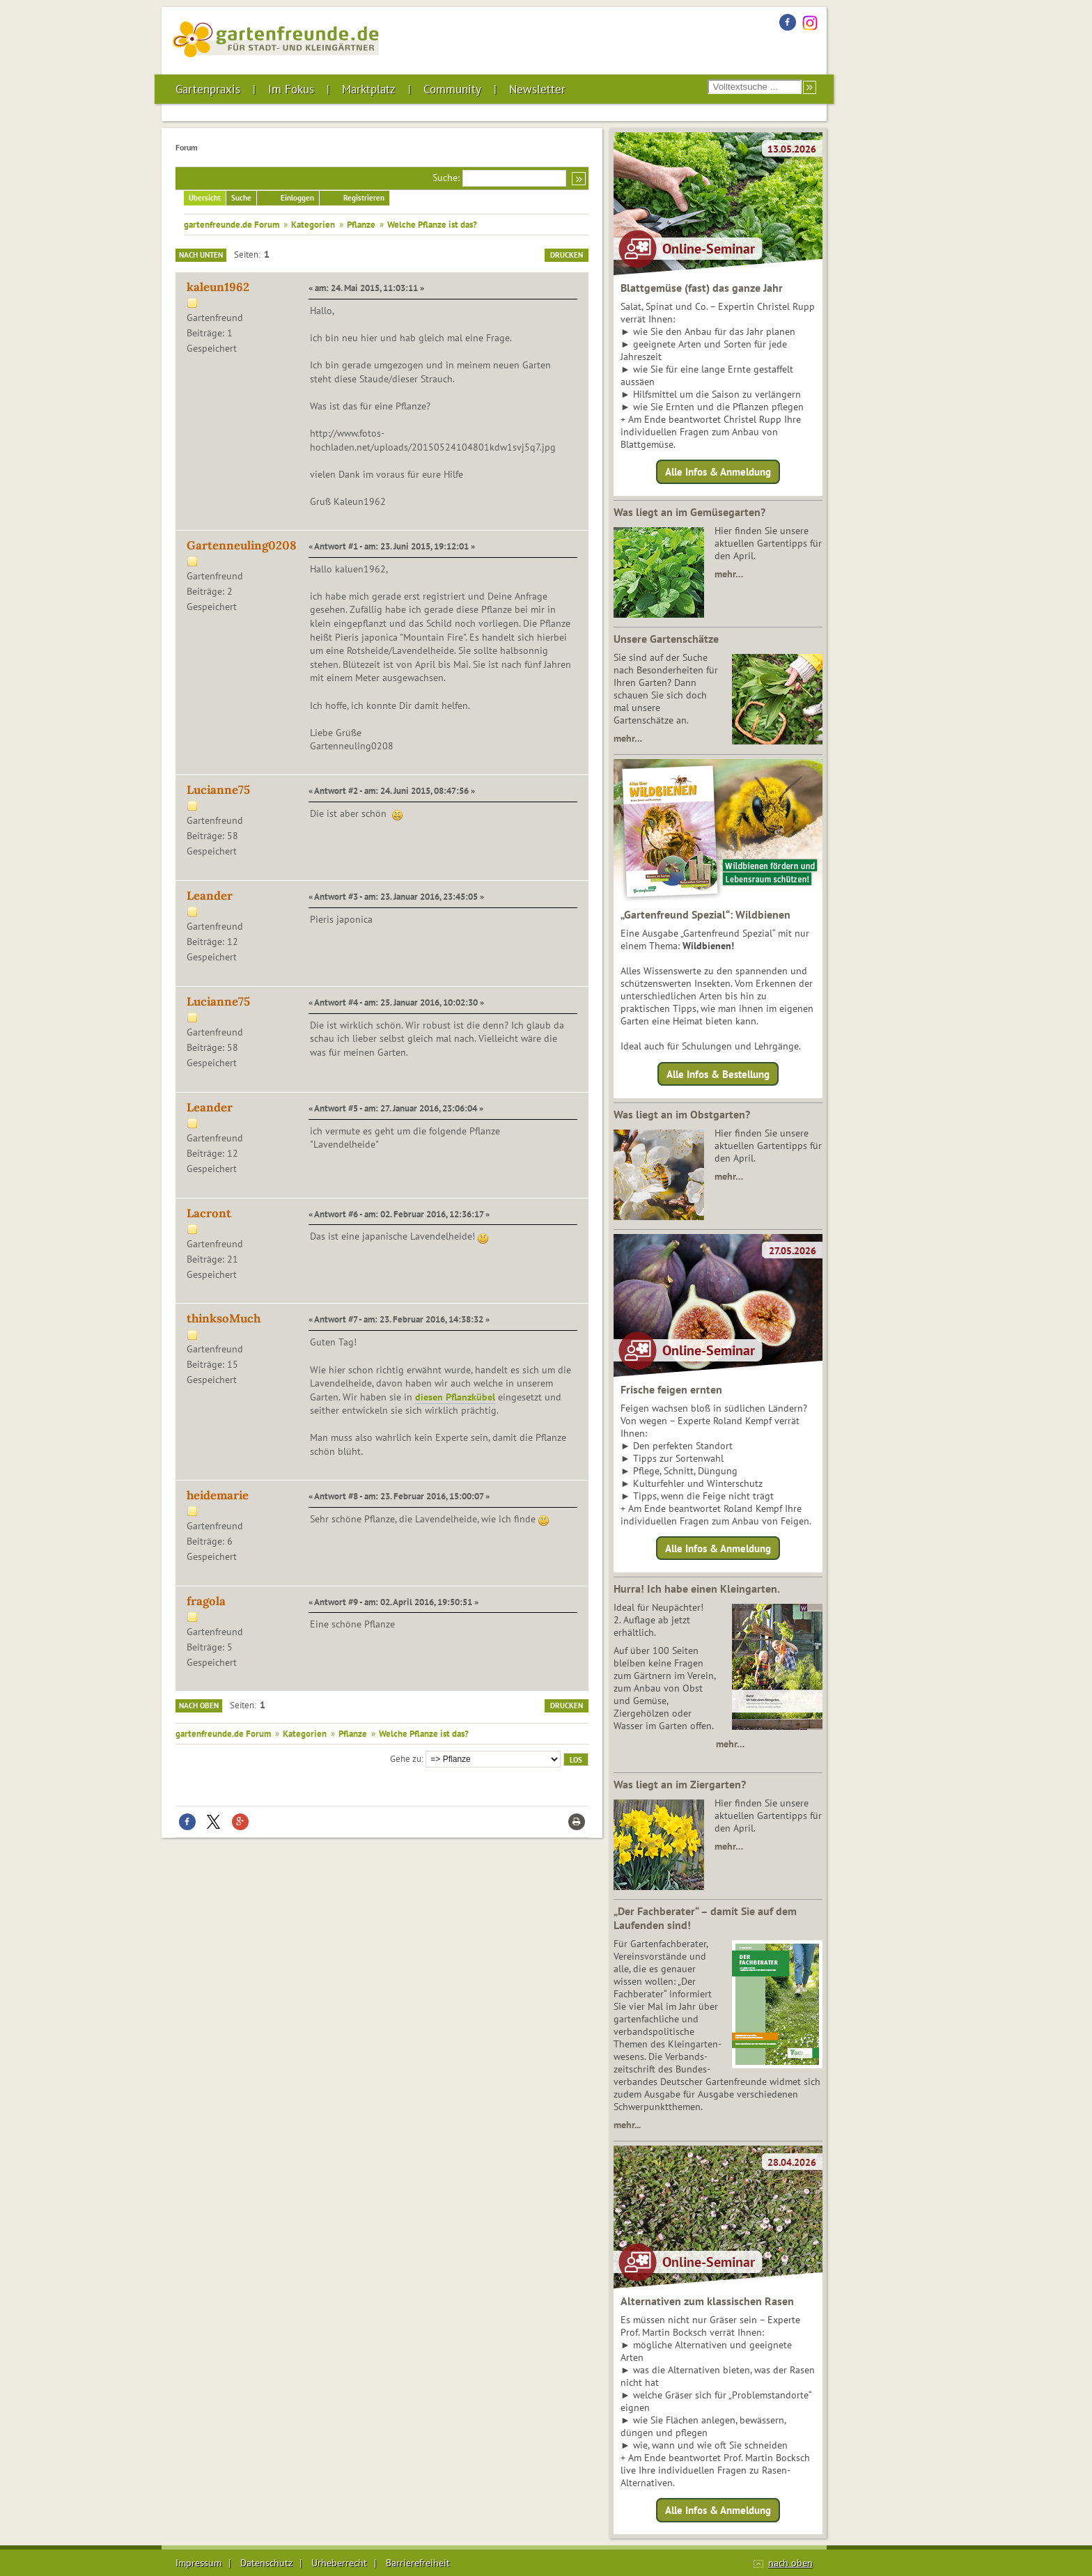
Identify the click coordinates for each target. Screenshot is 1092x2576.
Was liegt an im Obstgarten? (682, 1114)
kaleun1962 (218, 287)
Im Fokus (291, 89)
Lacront (209, 1213)
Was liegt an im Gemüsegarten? (689, 512)
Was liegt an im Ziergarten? (680, 1784)
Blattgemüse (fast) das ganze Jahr (702, 288)
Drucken (566, 255)
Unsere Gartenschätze (666, 639)
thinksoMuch (223, 1318)
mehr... (627, 2124)
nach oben (790, 2563)
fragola (206, 1601)
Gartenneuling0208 (242, 545)
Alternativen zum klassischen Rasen (707, 2301)
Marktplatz (369, 89)
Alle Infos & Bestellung (718, 1073)
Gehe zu (405, 1758)
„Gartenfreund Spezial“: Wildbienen (705, 914)
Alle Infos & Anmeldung (718, 471)
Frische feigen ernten (671, 1389)
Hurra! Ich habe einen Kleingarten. (697, 1588)
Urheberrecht (339, 2563)
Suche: (446, 177)
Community (452, 89)
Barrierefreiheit (418, 2563)
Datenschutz (266, 2563)
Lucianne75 (218, 789)
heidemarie (218, 1495)
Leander (210, 895)
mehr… (729, 574)
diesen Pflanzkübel (455, 1397)
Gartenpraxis (208, 89)
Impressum (198, 2563)
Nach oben (199, 1705)
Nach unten (201, 255)
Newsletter (537, 89)
